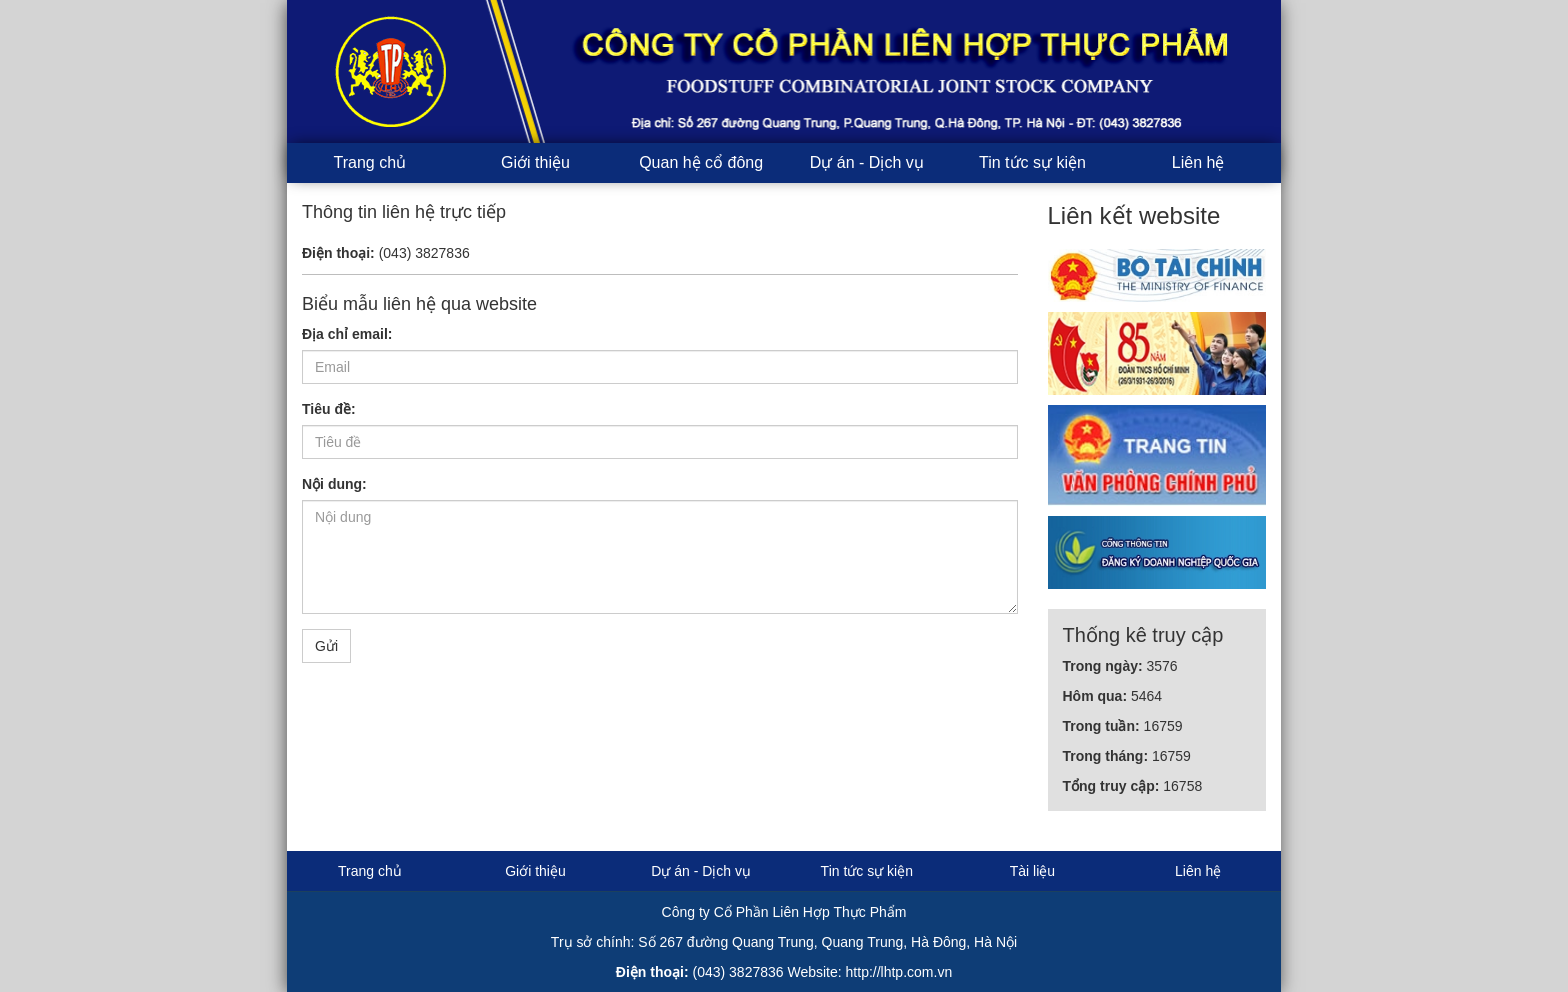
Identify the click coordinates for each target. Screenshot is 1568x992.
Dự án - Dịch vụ (867, 162)
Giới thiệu (535, 162)
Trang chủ (370, 162)
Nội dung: (334, 484)
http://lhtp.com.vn (899, 972)
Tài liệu (1032, 871)
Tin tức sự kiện (1032, 162)
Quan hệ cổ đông (701, 162)
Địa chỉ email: (347, 334)
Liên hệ (1198, 162)
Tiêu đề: (329, 409)
